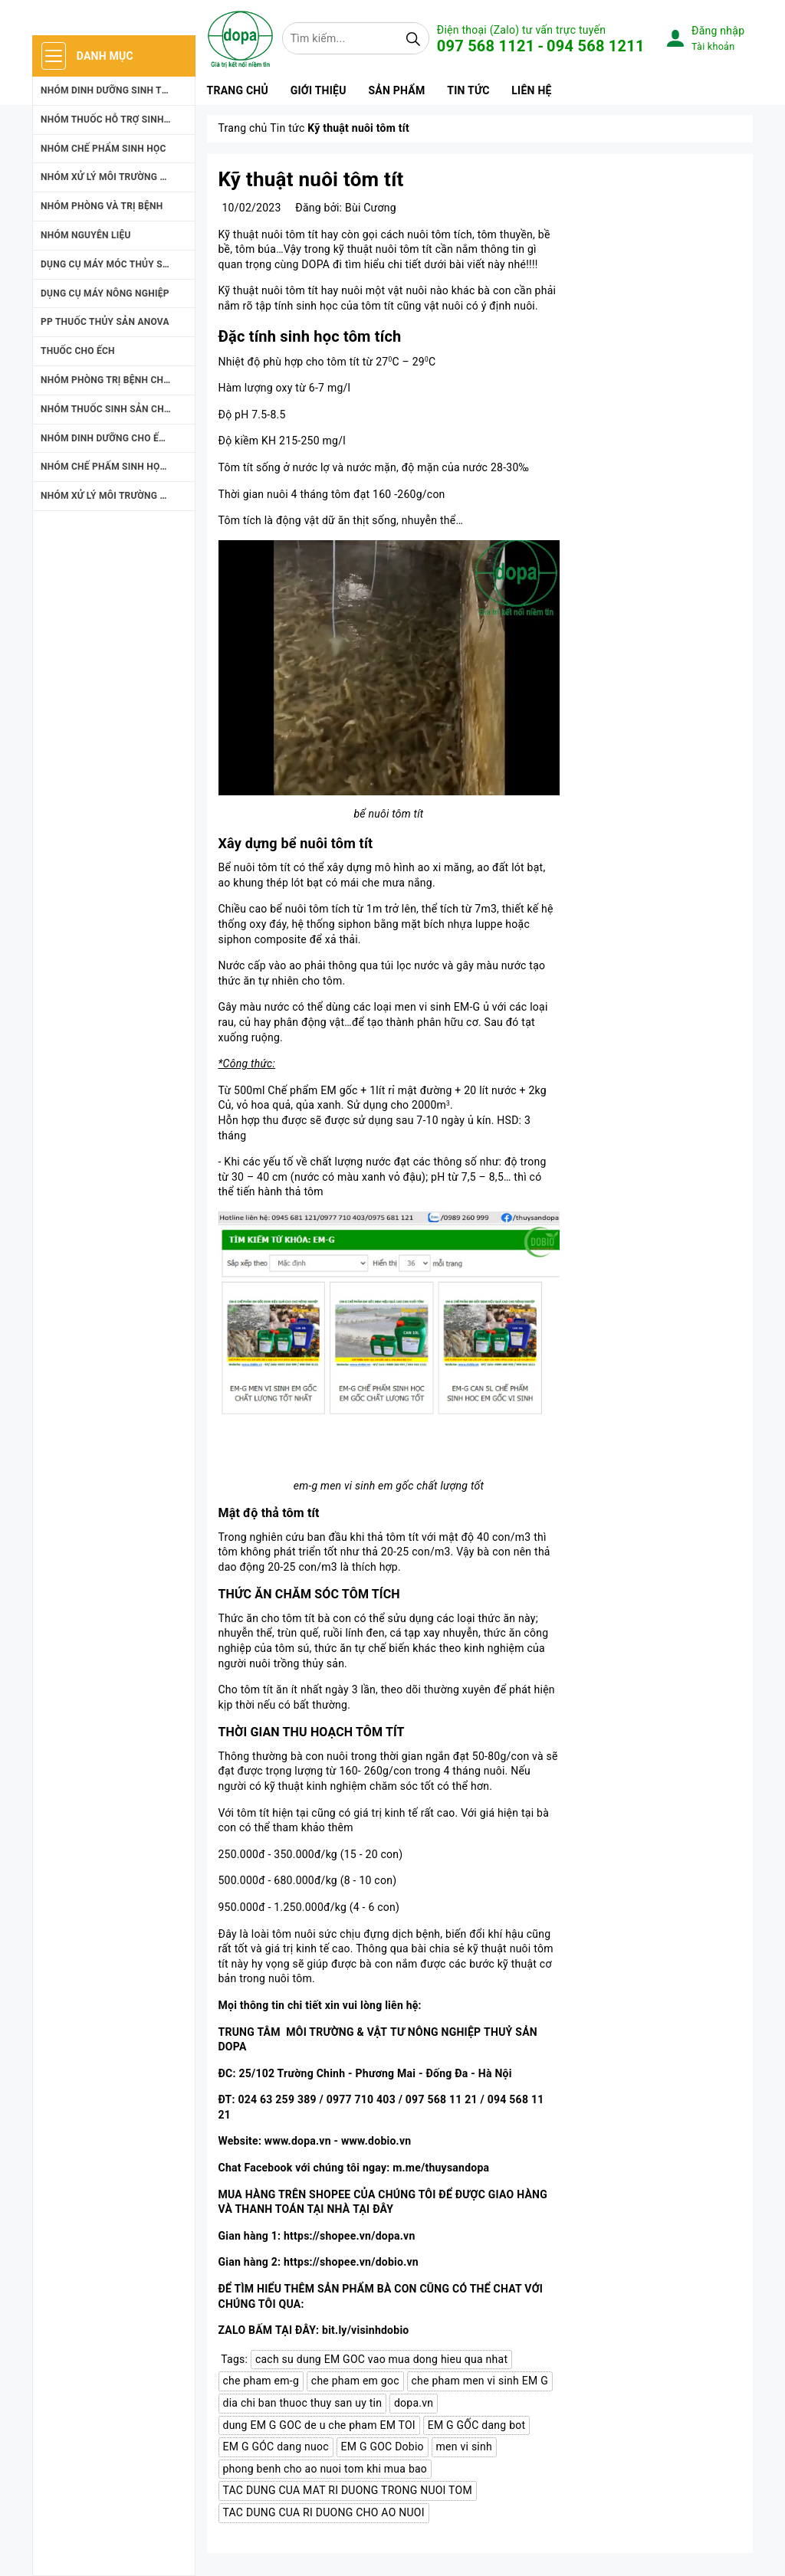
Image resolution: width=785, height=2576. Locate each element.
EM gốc (338, 1090)
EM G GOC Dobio (382, 2446)
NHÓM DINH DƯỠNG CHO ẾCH (106, 438)
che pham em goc (355, 2380)
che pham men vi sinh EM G (480, 2380)
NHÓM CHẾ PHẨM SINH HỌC (103, 148)
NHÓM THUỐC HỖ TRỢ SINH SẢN (113, 119)
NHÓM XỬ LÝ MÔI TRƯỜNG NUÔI (111, 177)
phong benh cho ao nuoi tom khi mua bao (325, 2469)
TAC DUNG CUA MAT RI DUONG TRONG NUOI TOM (347, 2490)
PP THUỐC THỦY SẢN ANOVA (105, 321)
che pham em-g (261, 2380)
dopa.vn (413, 2403)
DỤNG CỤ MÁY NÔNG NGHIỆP (105, 293)
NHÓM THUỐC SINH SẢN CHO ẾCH (116, 409)
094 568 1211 (596, 46)
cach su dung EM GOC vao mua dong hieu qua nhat (381, 2359)
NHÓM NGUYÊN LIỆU (86, 235)
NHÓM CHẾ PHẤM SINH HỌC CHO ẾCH (118, 466)
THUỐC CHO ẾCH (78, 351)
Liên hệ (531, 90)
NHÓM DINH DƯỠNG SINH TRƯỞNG (117, 90)
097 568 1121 (486, 46)
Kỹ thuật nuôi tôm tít (311, 179)
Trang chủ (237, 90)
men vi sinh (464, 2446)
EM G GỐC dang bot (477, 2425)
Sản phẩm (396, 90)
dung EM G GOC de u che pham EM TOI (319, 2425)
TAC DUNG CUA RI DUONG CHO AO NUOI (324, 2512)
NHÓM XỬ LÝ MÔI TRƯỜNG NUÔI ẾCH (118, 495)
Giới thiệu (319, 90)
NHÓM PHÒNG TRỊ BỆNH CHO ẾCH (116, 380)
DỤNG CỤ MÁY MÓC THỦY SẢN (108, 264)
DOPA (314, 264)
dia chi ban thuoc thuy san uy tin (303, 2403)
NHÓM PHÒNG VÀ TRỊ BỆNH (102, 206)
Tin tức (468, 90)
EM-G (467, 1007)
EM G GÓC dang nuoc (276, 2446)
